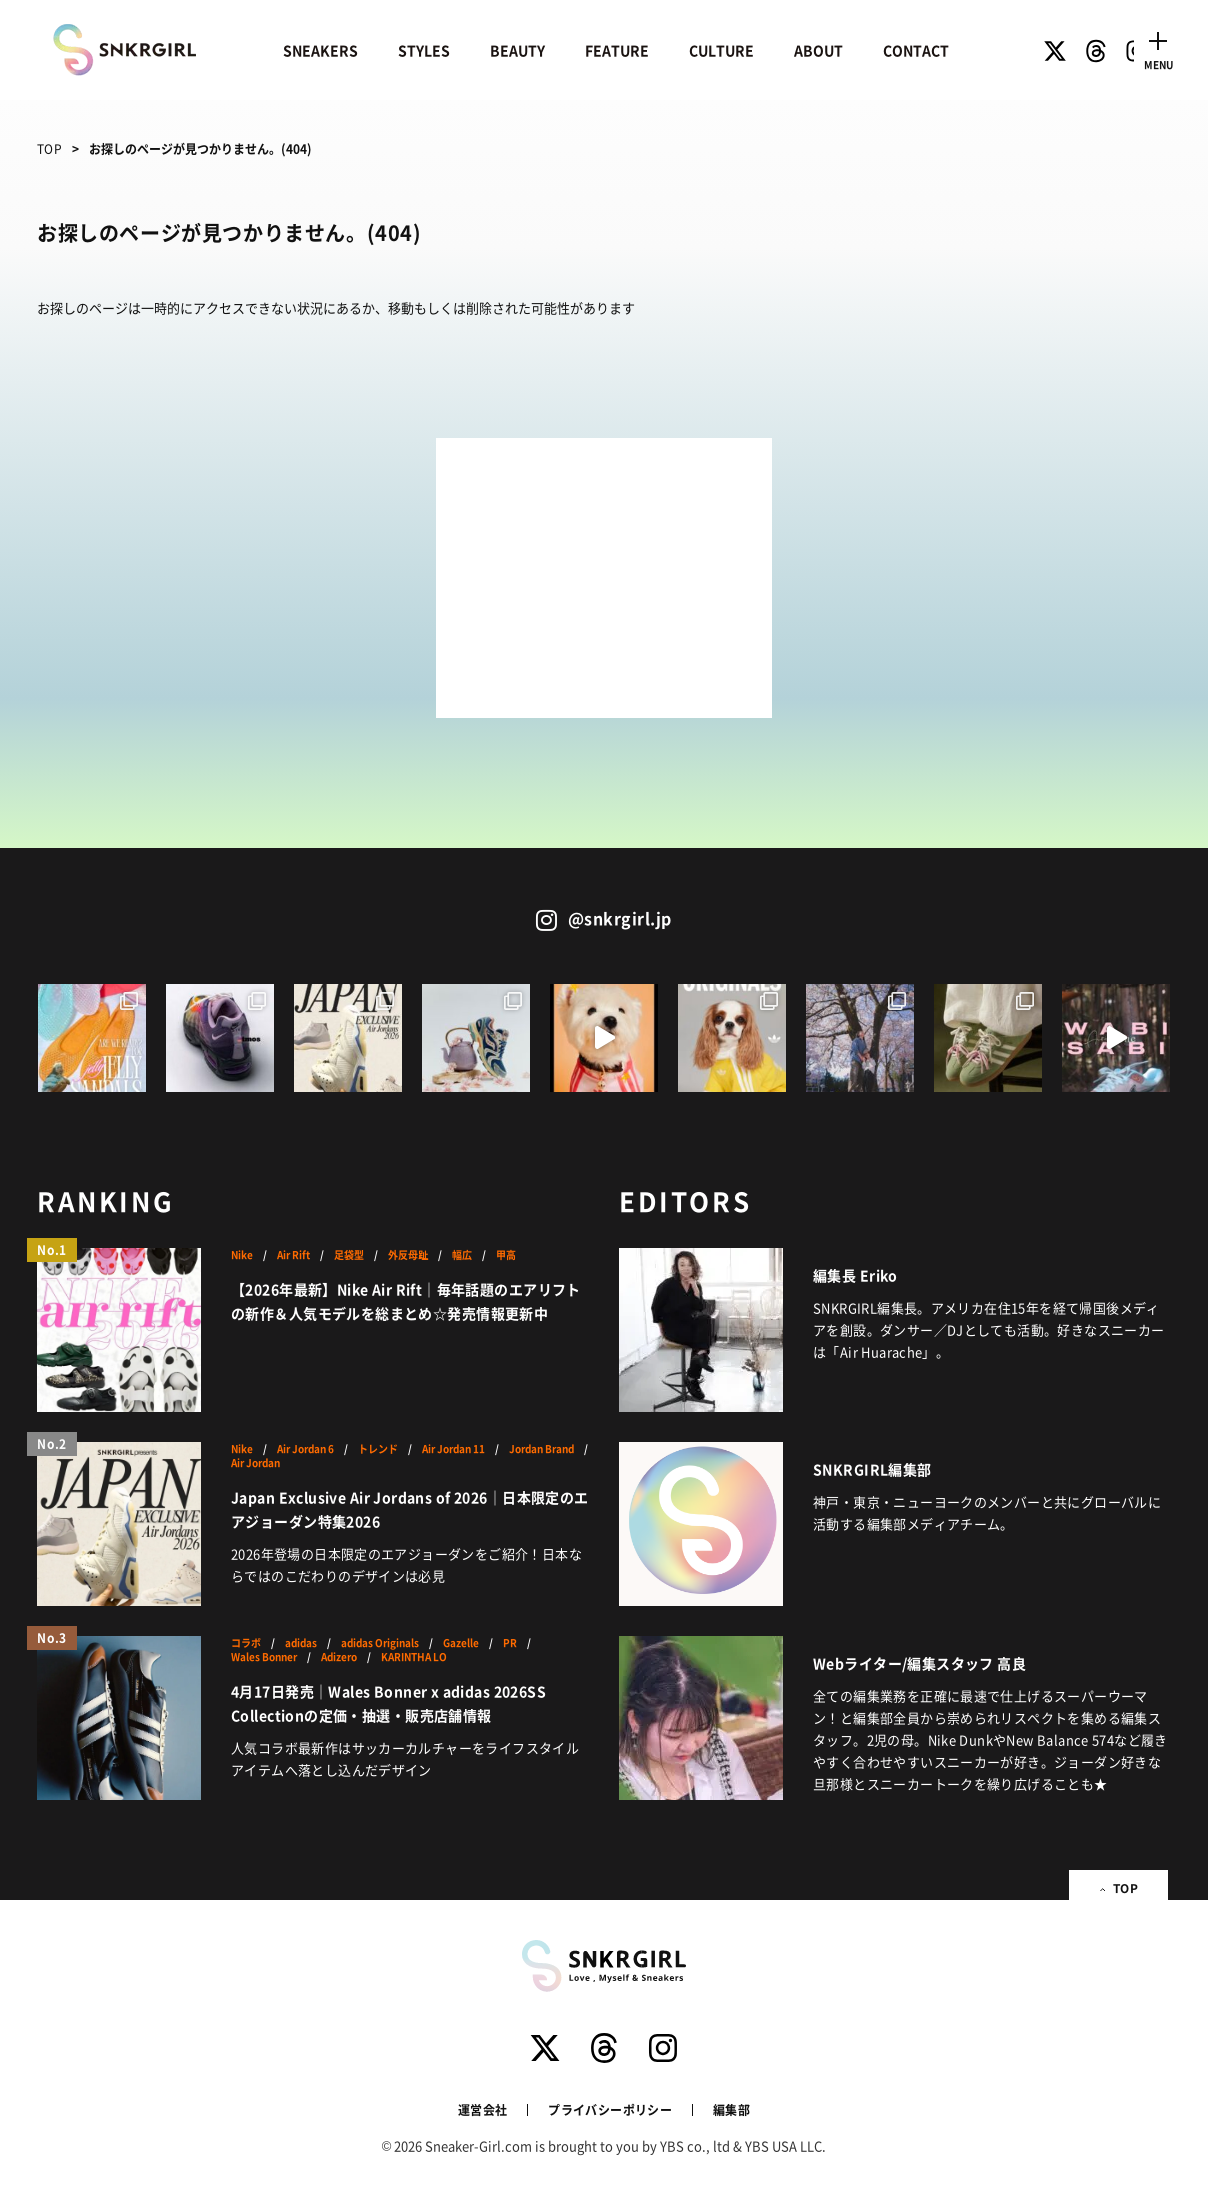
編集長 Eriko (855, 1275)
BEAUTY (517, 50)
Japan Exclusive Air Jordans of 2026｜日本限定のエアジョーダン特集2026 (410, 1509)
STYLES (424, 50)
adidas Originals (380, 1643)
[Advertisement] (604, 578)
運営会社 (482, 2109)
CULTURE (721, 50)
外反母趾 (408, 1255)
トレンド (378, 1449)
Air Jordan (255, 1463)
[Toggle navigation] (1158, 48)
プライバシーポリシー (610, 2109)
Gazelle (461, 1643)
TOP (49, 148)
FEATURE (617, 50)
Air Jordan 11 (453, 1449)
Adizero (339, 1657)
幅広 (462, 1255)
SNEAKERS (320, 50)
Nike (242, 1255)
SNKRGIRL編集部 (872, 1469)
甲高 (506, 1255)
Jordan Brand (541, 1449)
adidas (301, 1643)
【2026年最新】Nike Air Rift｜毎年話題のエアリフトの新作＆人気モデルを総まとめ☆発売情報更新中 (406, 1301)
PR (510, 1643)
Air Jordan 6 (305, 1449)
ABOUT (818, 50)
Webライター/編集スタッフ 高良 (919, 1663)
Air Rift (293, 1255)
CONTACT (916, 50)
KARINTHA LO (414, 1657)
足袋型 (349, 1255)
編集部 (731, 2109)
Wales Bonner (264, 1657)
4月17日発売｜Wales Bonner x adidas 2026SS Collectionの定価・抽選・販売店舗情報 (388, 1703)
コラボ (246, 1643)
